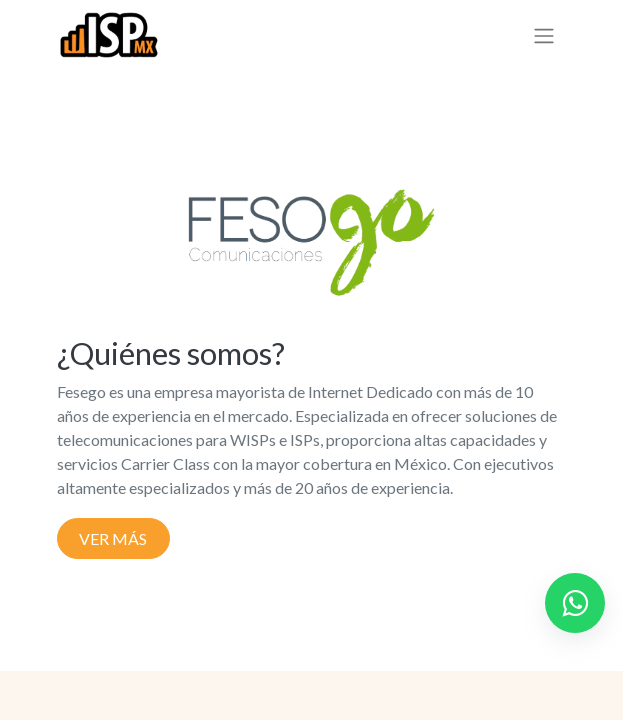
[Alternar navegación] (544, 35)
